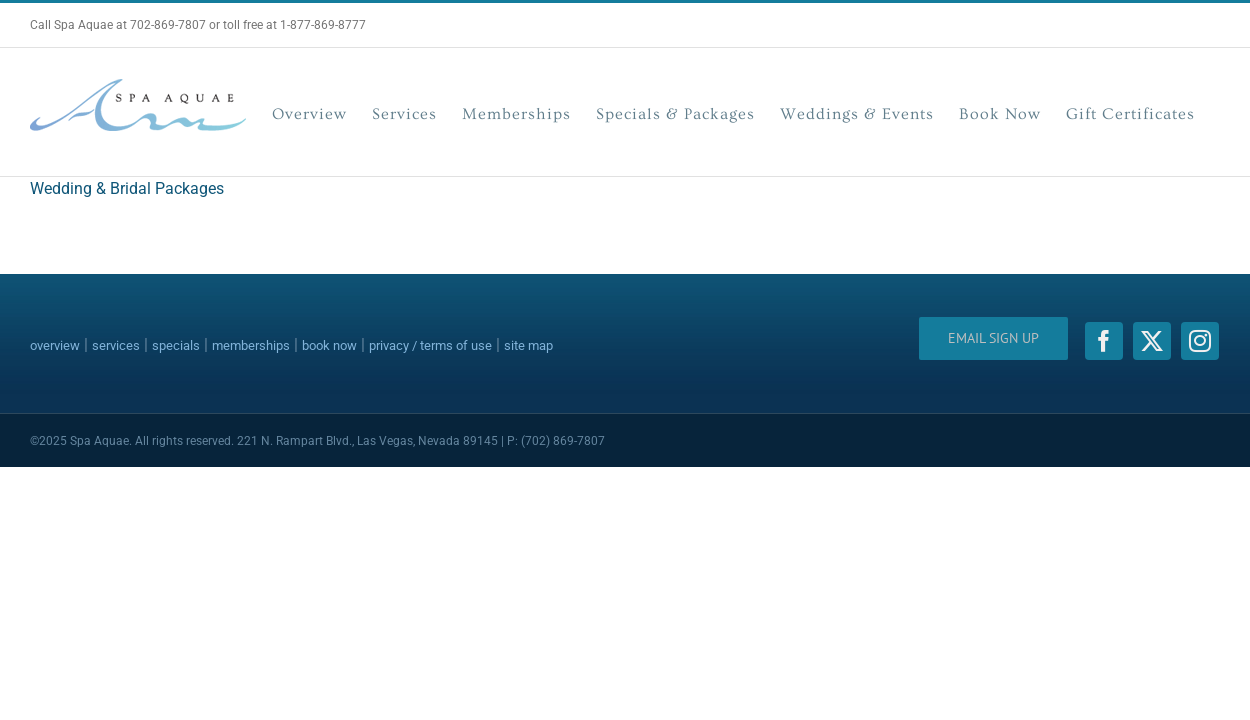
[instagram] (1200, 341)
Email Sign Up (993, 338)
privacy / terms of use (430, 345)
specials (176, 345)
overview (55, 345)
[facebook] (1104, 341)
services (116, 345)
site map (528, 345)
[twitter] (1152, 341)
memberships (251, 345)
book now (329, 345)
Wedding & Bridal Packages (127, 188)
